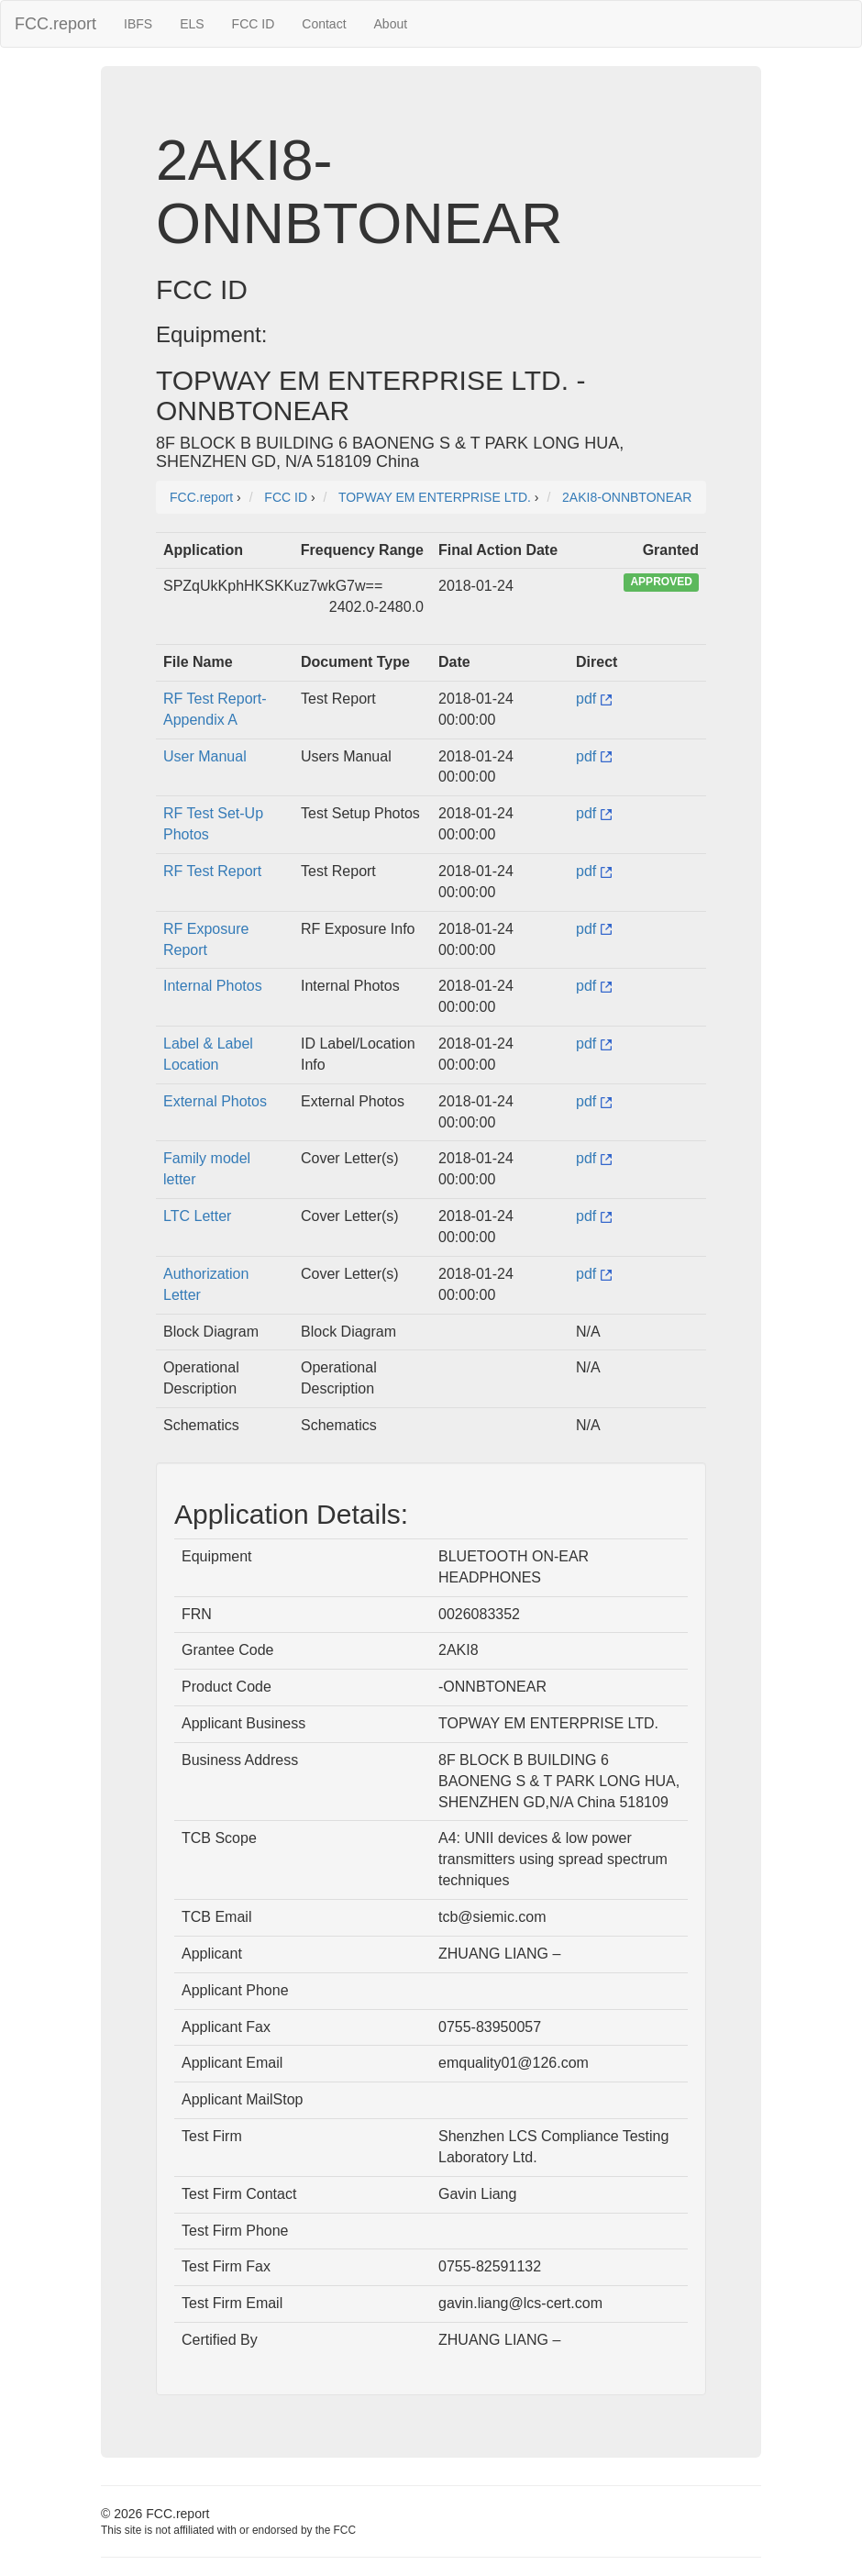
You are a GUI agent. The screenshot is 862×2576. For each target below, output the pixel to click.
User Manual (205, 756)
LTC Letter (197, 1216)
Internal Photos (212, 986)
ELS (192, 24)
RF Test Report (212, 871)
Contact (324, 24)
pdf (594, 698)
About (391, 24)
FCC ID (253, 24)
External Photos (215, 1101)
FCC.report (55, 24)
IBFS (138, 24)
